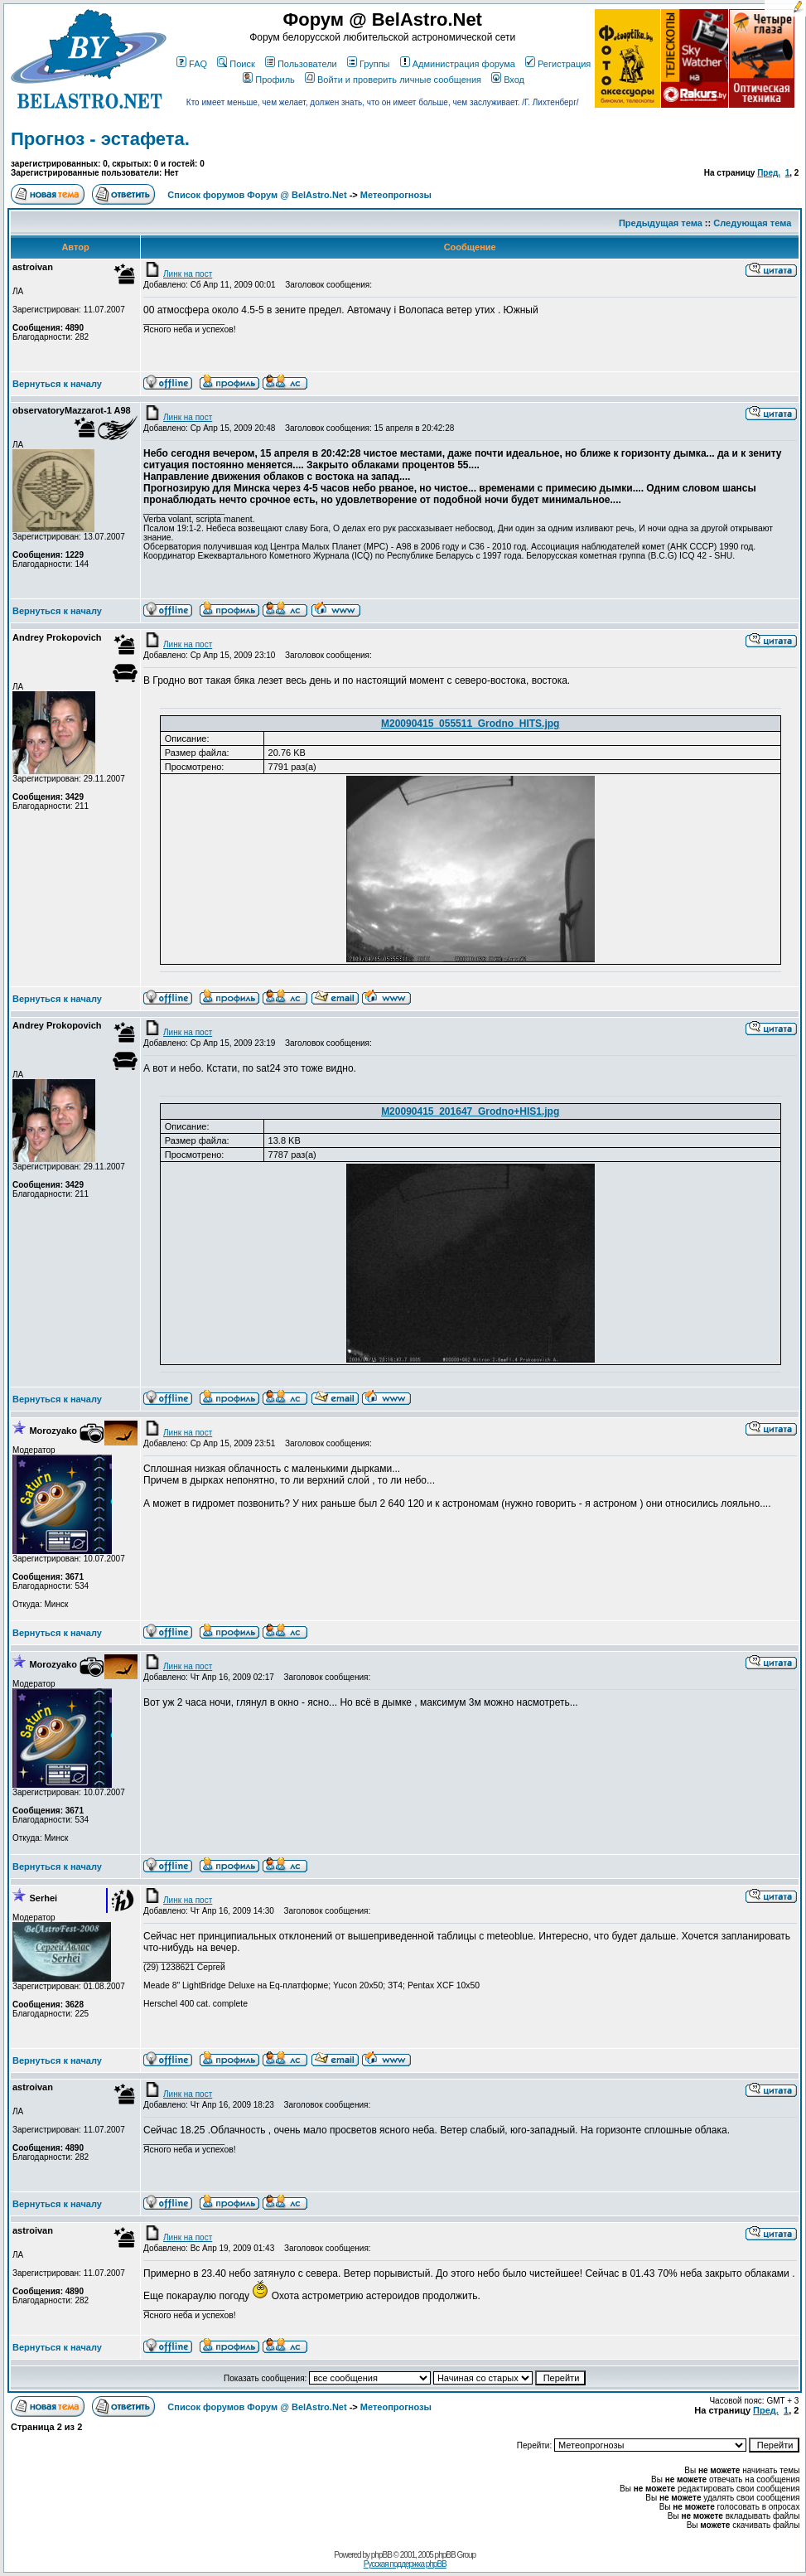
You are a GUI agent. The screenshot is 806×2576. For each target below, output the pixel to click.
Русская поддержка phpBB (405, 2564)
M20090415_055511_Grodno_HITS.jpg (470, 723)
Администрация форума (457, 64)
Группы (368, 64)
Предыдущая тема (660, 223)
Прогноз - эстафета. (100, 138)
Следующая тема (752, 223)
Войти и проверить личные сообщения (393, 80)
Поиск (235, 64)
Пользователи (301, 64)
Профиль (269, 80)
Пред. (768, 172)
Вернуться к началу (57, 384)
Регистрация (558, 64)
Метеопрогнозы (396, 195)
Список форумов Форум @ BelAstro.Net (256, 195)
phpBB (381, 2554)
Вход (507, 80)
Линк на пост (177, 273)
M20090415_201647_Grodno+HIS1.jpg (470, 1111)
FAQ (191, 64)
